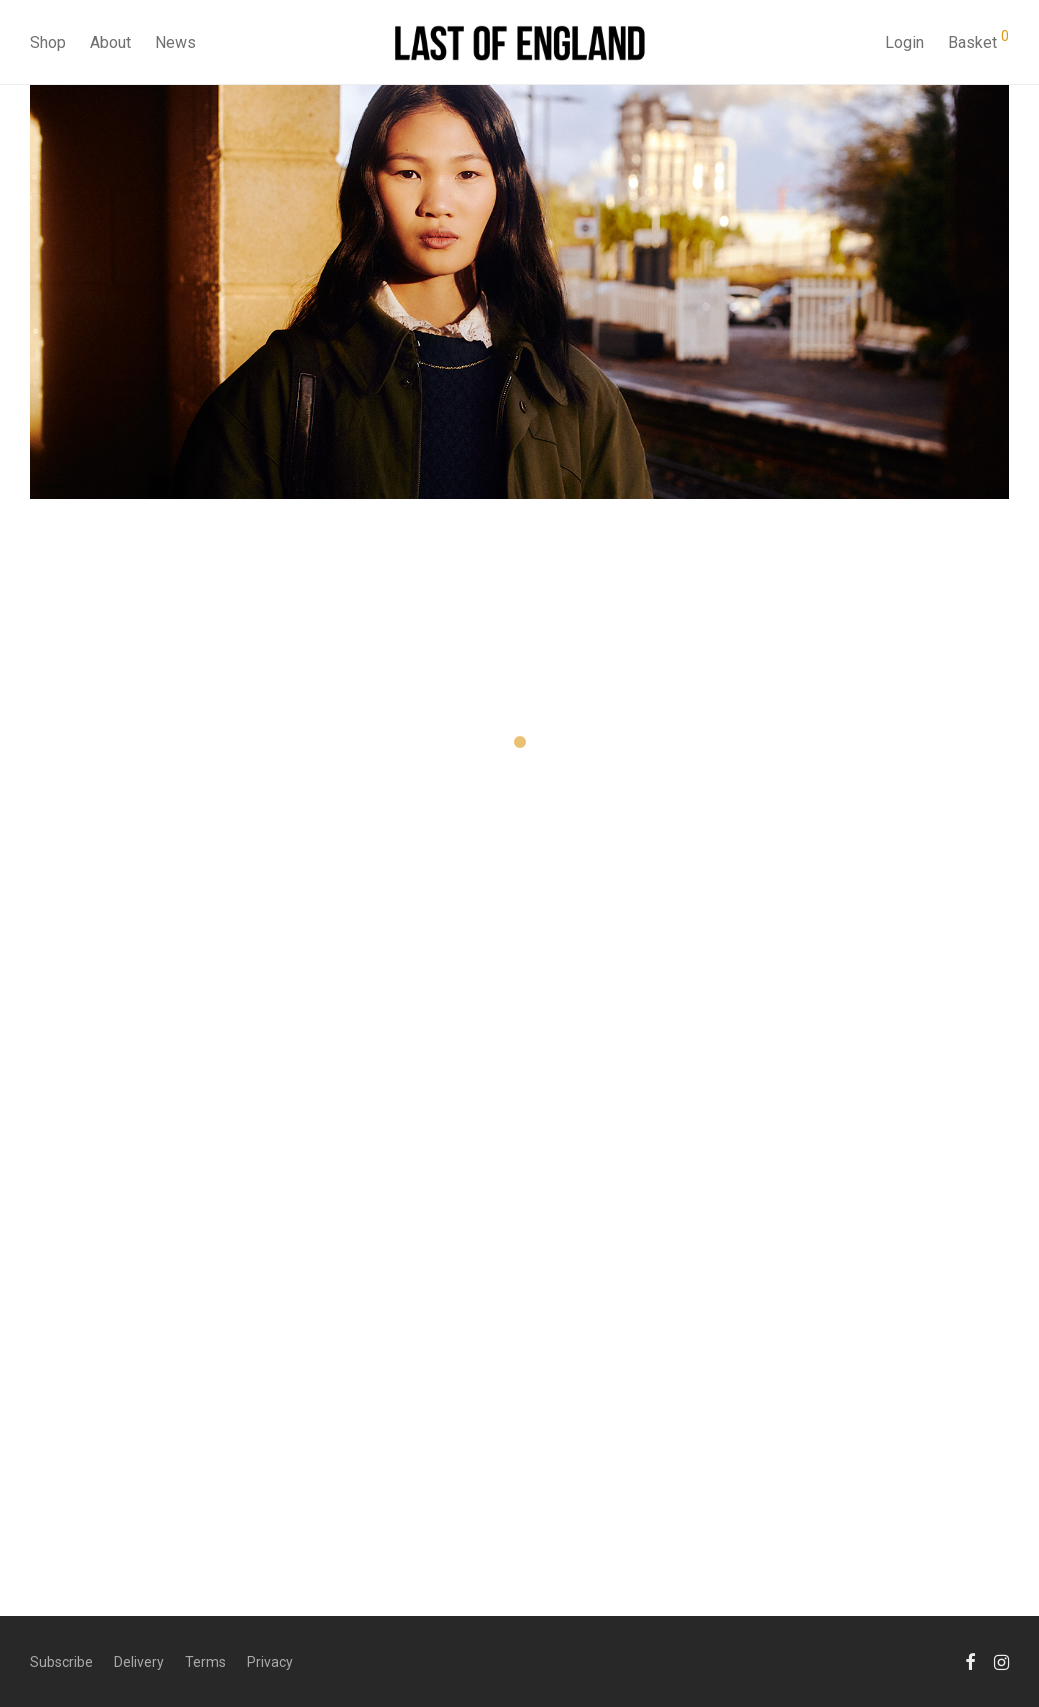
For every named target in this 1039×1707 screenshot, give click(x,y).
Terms (205, 1662)
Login (904, 42)
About (110, 42)
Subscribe (61, 1662)
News (175, 42)
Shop (48, 42)
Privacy (270, 1662)
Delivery (139, 1662)
